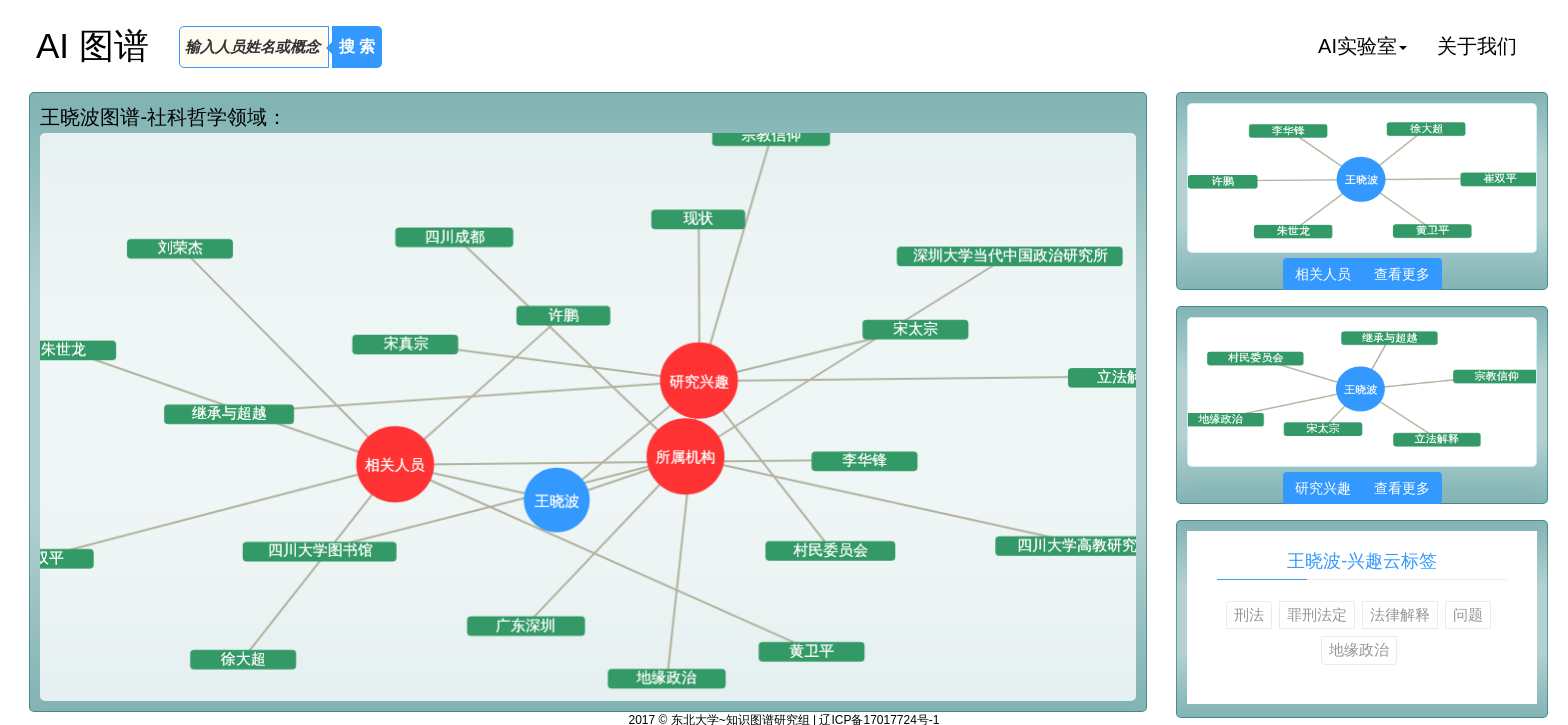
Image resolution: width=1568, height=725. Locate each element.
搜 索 (357, 46)
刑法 (1249, 614)
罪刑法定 (1317, 614)
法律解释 (1400, 614)
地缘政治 (1359, 649)
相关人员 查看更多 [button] (1362, 274)
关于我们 (1477, 46)
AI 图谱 (92, 45)
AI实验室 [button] (1362, 46)
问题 (1468, 614)
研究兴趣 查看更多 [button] (1362, 488)
